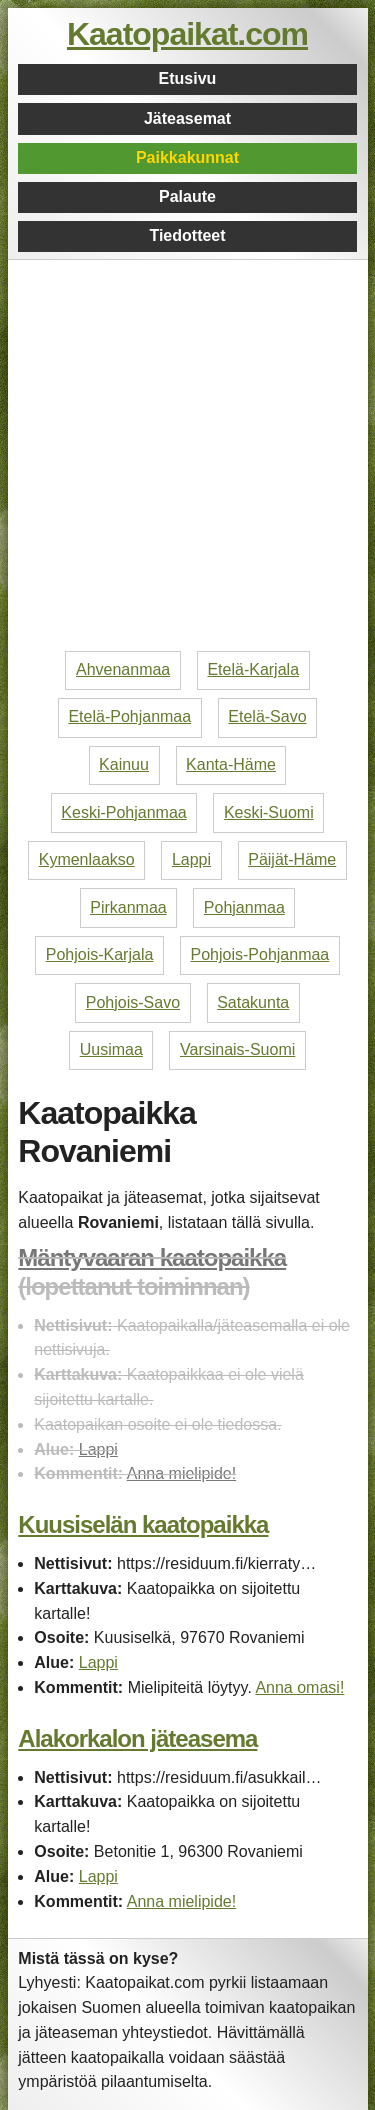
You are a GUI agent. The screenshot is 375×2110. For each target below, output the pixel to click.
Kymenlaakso (87, 859)
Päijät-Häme (292, 859)
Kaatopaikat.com (187, 34)
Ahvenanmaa (123, 669)
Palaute (187, 196)
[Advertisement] (187, 455)
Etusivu (188, 78)
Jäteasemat (187, 118)
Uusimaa (111, 1049)
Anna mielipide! (181, 1473)
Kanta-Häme (231, 764)
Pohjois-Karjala (100, 954)
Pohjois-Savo (133, 1002)
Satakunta (253, 1002)
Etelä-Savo (267, 716)
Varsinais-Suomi (237, 1049)
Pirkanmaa (128, 907)
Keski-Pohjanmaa (123, 812)
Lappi (191, 859)
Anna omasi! (299, 1687)
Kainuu (124, 764)
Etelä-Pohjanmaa (129, 716)
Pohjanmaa (244, 907)
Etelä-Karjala (253, 669)
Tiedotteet (187, 235)
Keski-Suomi (269, 812)
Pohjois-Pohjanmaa (260, 954)
